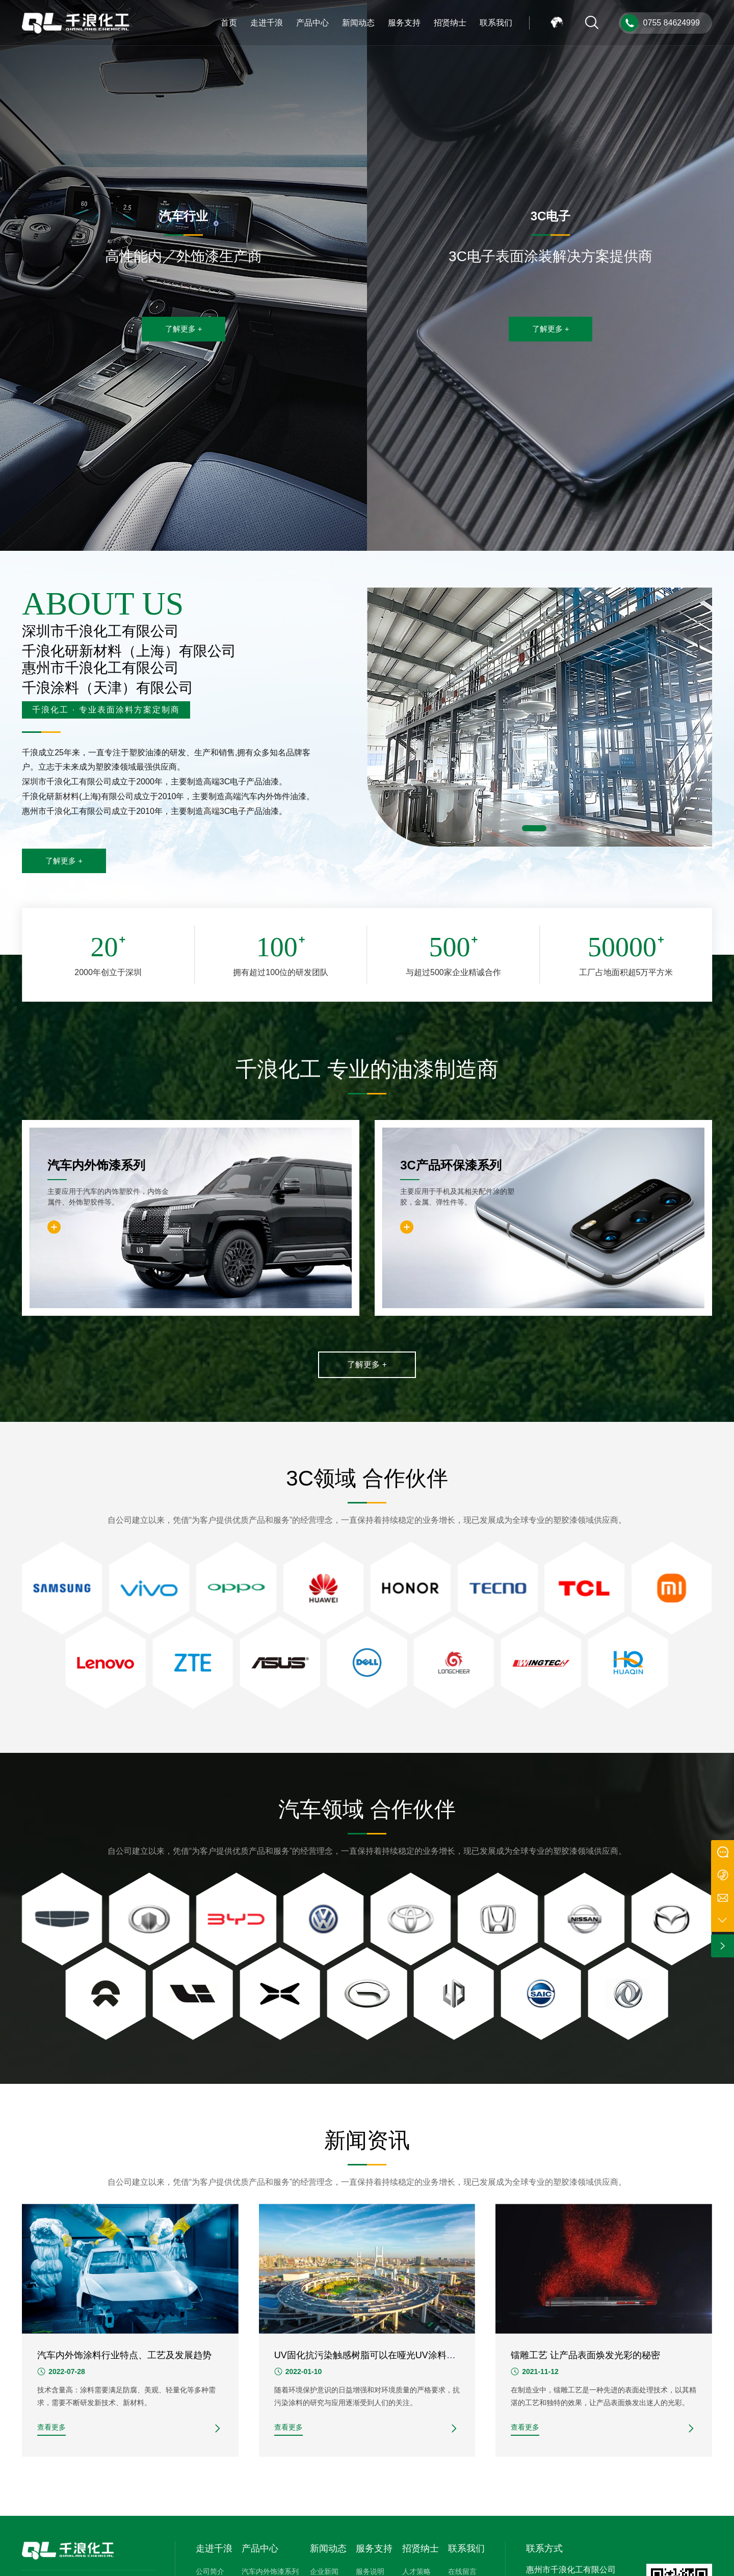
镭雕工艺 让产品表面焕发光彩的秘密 (585, 2355)
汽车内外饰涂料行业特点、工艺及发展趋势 (124, 2355)
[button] (534, 828)
